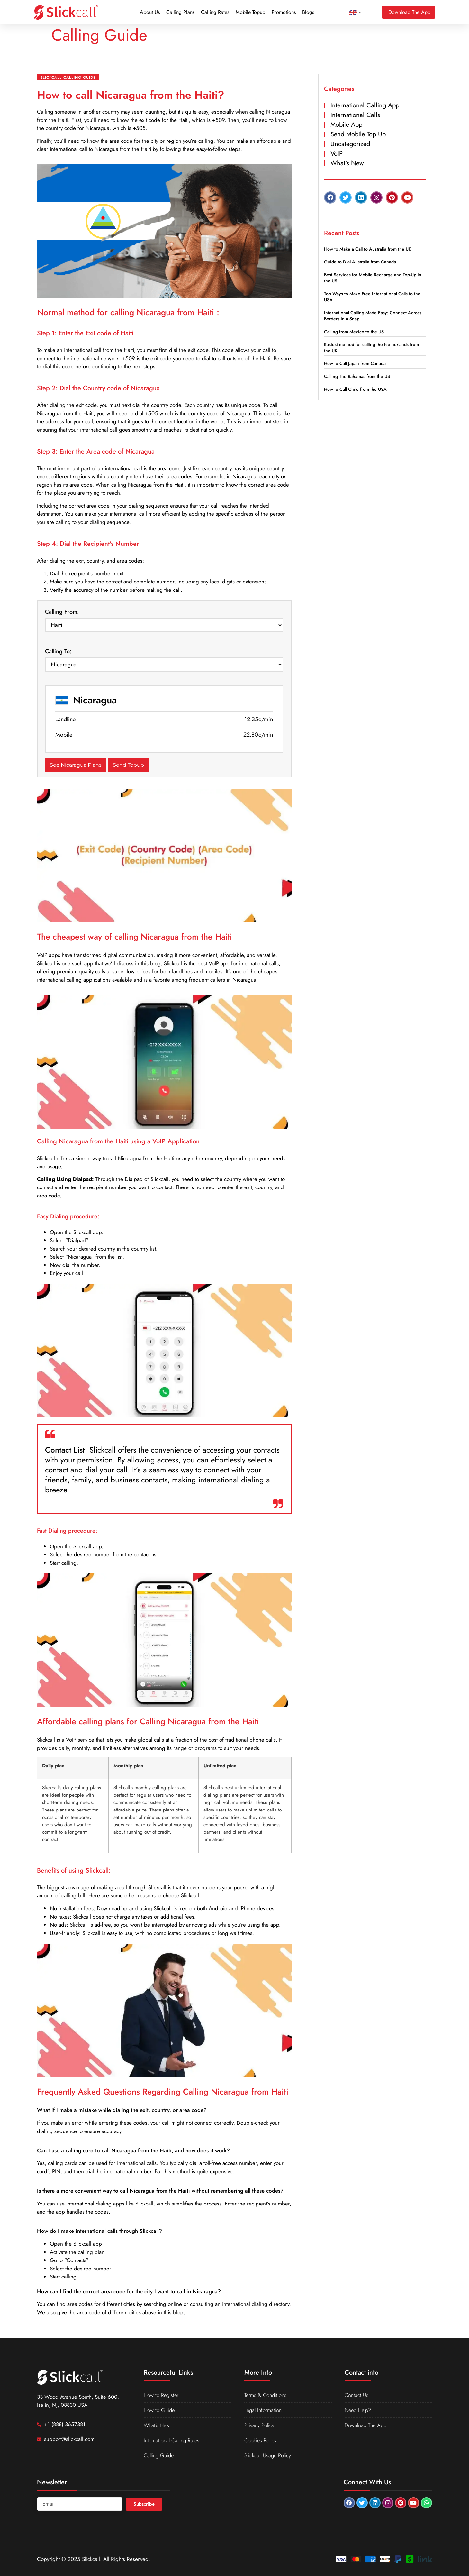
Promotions (284, 12)
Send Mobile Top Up (358, 134)
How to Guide (160, 2410)
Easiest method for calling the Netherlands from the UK (371, 347)
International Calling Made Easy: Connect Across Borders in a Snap (372, 315)
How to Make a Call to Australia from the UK (367, 249)
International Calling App (364, 105)
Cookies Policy (260, 2440)
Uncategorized (350, 144)
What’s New (157, 2425)
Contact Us (357, 2395)
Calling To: (58, 651)
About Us (150, 12)
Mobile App (346, 124)
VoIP (336, 153)
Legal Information (264, 2410)
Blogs (308, 12)
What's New (347, 163)
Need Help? (359, 2410)
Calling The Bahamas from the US (357, 376)
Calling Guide (160, 2455)
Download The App (366, 2425)
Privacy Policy (259, 2425)
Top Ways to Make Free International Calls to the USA (372, 296)
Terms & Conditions (266, 2395)
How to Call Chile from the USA (355, 389)
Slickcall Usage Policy (268, 2455)
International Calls (355, 115)
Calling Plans (180, 12)
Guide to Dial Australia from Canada (360, 262)
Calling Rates (215, 12)
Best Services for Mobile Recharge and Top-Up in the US (372, 277)
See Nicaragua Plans (76, 765)
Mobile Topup (250, 12)
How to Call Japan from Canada (355, 363)
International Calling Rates (173, 2440)
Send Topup (128, 765)
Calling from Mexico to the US (354, 331)
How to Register (161, 2395)
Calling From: (62, 612)
